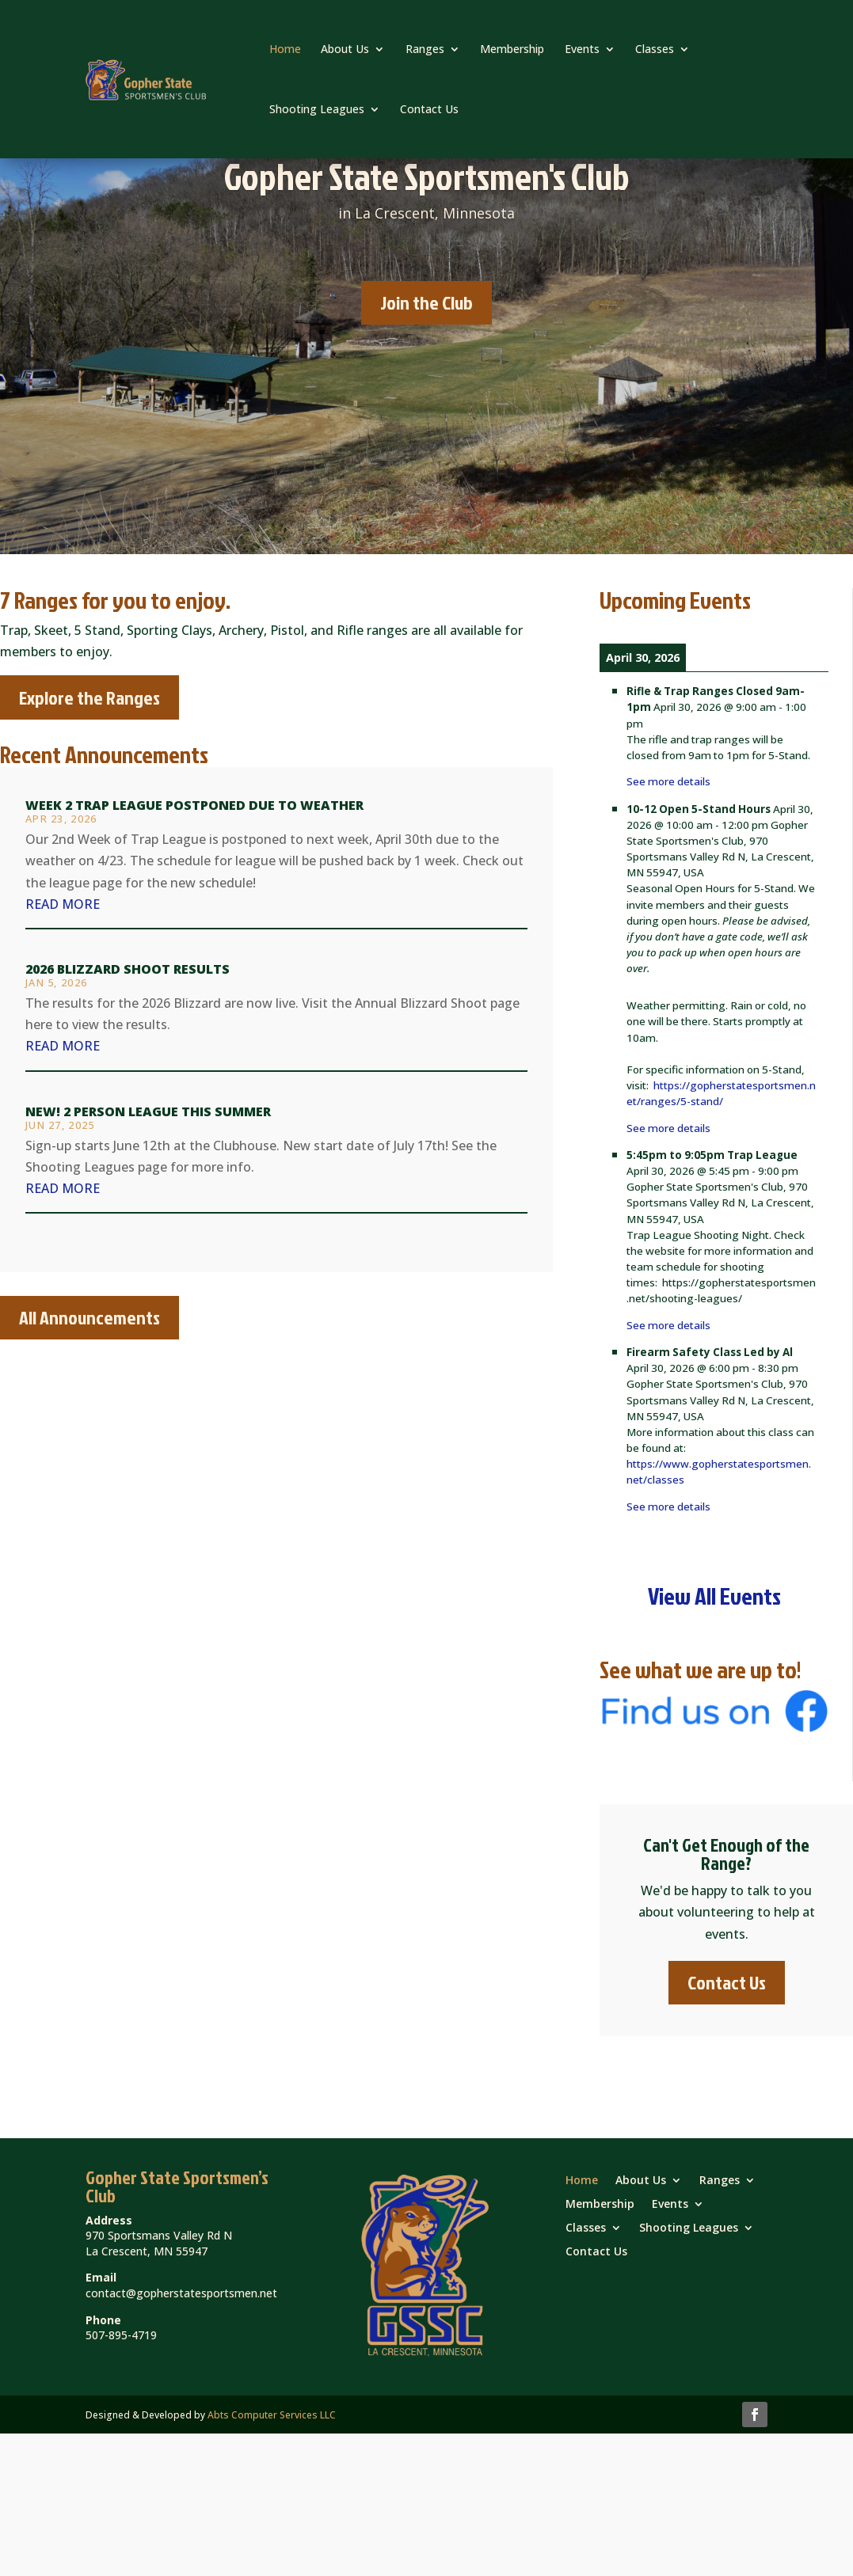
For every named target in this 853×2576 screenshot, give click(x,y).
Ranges (425, 48)
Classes (654, 48)
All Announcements (89, 1317)
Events (582, 48)
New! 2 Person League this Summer (148, 1111)
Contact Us (429, 108)
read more (62, 904)
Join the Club (426, 302)
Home (285, 48)
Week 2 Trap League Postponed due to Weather (194, 805)
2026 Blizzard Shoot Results (127, 969)
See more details (668, 781)
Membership (512, 48)
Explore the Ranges (89, 697)
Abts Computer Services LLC (272, 2415)
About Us (345, 48)
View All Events (714, 1596)
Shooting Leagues (316, 108)
